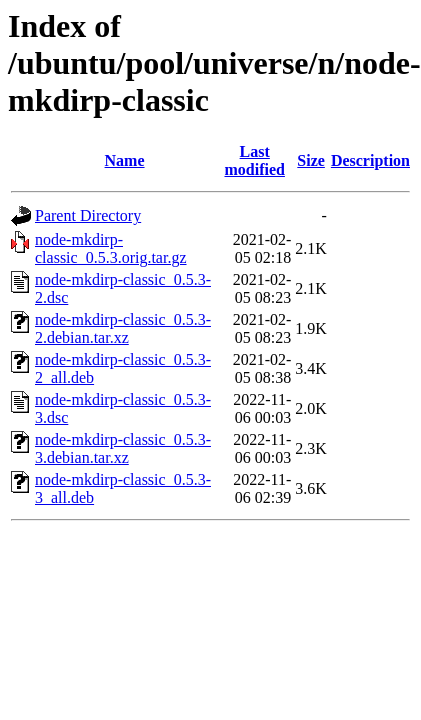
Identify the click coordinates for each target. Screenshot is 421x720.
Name (125, 160)
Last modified (254, 160)
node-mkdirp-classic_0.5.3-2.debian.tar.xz (123, 328)
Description (370, 160)
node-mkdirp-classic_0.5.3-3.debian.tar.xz (123, 448)
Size (311, 160)
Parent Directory (88, 215)
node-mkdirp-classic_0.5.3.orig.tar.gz (111, 248)
